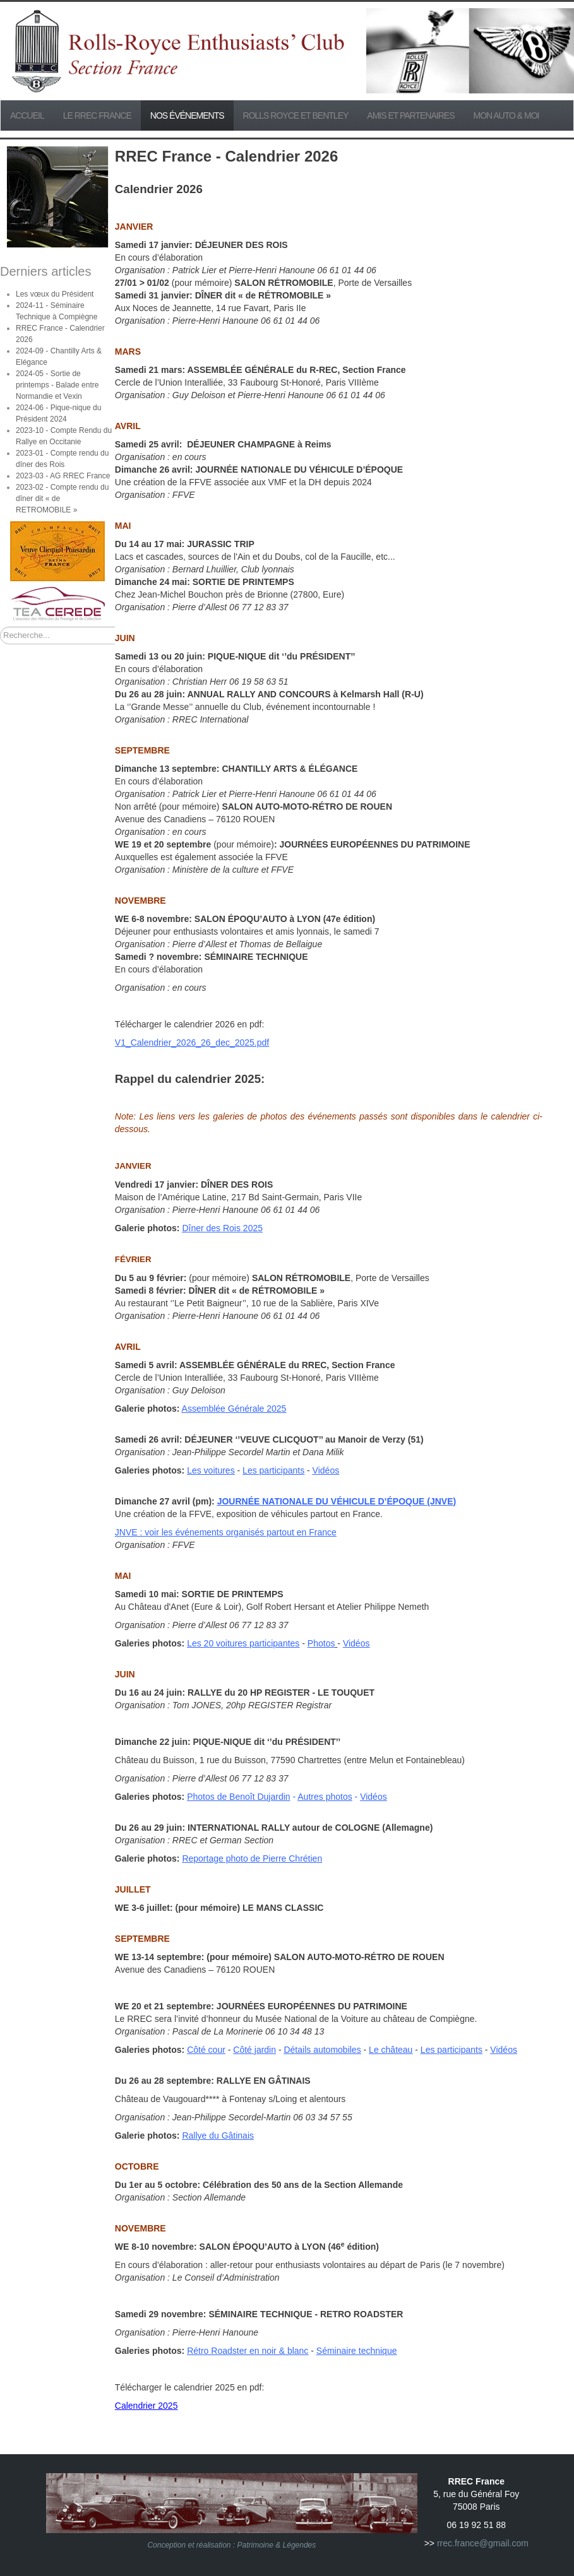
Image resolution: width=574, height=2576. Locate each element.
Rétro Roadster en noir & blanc (247, 2351)
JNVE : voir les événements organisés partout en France (226, 1532)
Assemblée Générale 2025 (234, 1408)
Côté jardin (254, 2050)
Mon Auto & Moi (506, 115)
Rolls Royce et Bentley (296, 115)
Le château (390, 2050)
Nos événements (187, 115)
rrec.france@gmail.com (483, 2543)
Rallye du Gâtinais (218, 2135)
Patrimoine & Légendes (276, 2545)
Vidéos (326, 1470)
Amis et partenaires (410, 115)
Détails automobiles (322, 2050)
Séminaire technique (356, 2351)
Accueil (27, 115)
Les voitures (210, 1470)
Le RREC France (97, 115)
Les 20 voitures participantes (243, 1643)
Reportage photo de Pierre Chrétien (252, 1858)
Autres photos (324, 1797)
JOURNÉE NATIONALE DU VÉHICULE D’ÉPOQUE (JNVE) (337, 1501)
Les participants (273, 1470)
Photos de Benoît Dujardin (238, 1797)
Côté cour (206, 2050)
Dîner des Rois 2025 (222, 1228)
